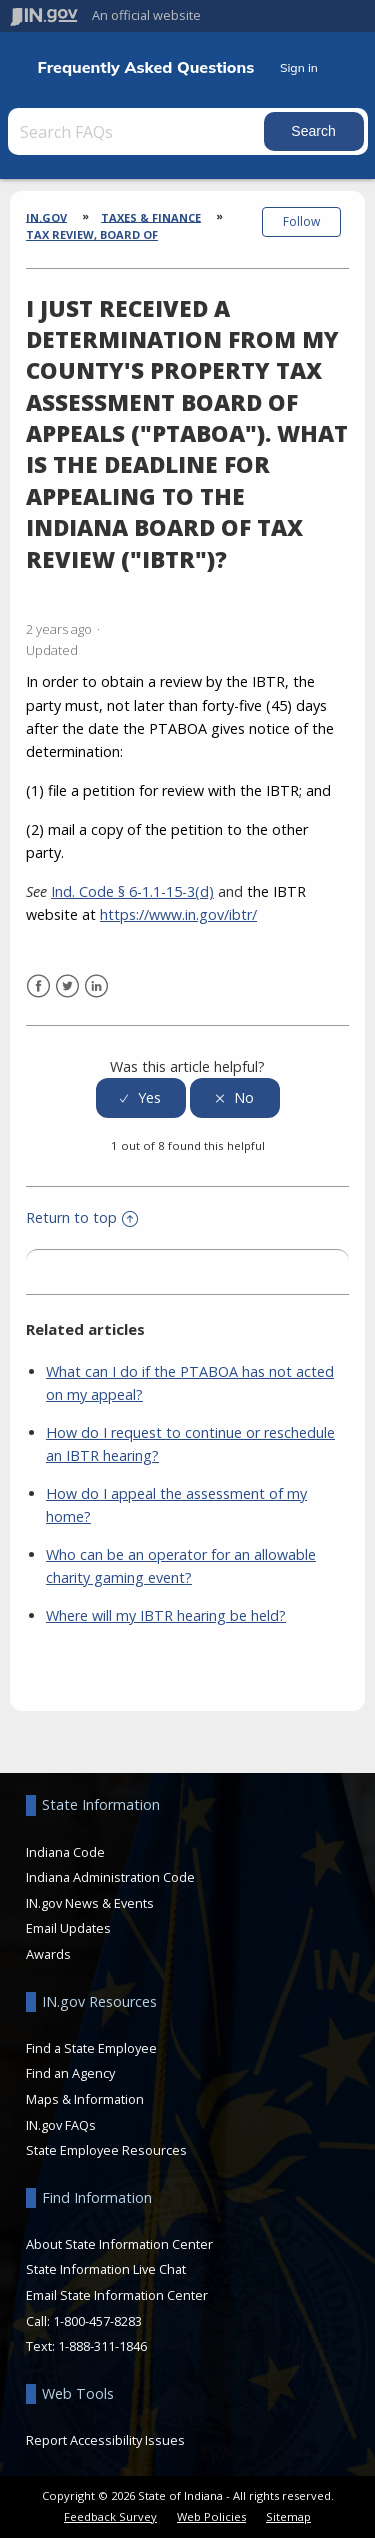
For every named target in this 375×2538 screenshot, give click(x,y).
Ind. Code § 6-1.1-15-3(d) (132, 891)
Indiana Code (65, 1852)
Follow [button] (301, 221)
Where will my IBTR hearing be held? (166, 1615)
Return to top (82, 1217)
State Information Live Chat (106, 2269)
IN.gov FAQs (61, 2125)
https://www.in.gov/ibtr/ (178, 914)
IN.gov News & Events (90, 1903)
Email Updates (68, 1928)
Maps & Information (85, 2099)
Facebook (38, 986)
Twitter (67, 986)
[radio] (141, 1098)
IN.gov (46, 216)
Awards (48, 1954)
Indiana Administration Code (110, 1877)
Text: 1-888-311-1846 (86, 2346)
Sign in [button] (299, 67)
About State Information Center (119, 2244)
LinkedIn (96, 986)
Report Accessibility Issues (105, 2440)
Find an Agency (70, 2073)
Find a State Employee (91, 2048)
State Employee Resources (106, 2150)
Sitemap (288, 2516)
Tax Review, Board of (92, 234)
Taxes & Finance (151, 216)
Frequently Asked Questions (146, 67)
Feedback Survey (110, 2516)
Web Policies (211, 2516)
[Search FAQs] (138, 131)
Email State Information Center (117, 2295)
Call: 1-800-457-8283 (84, 2321)
